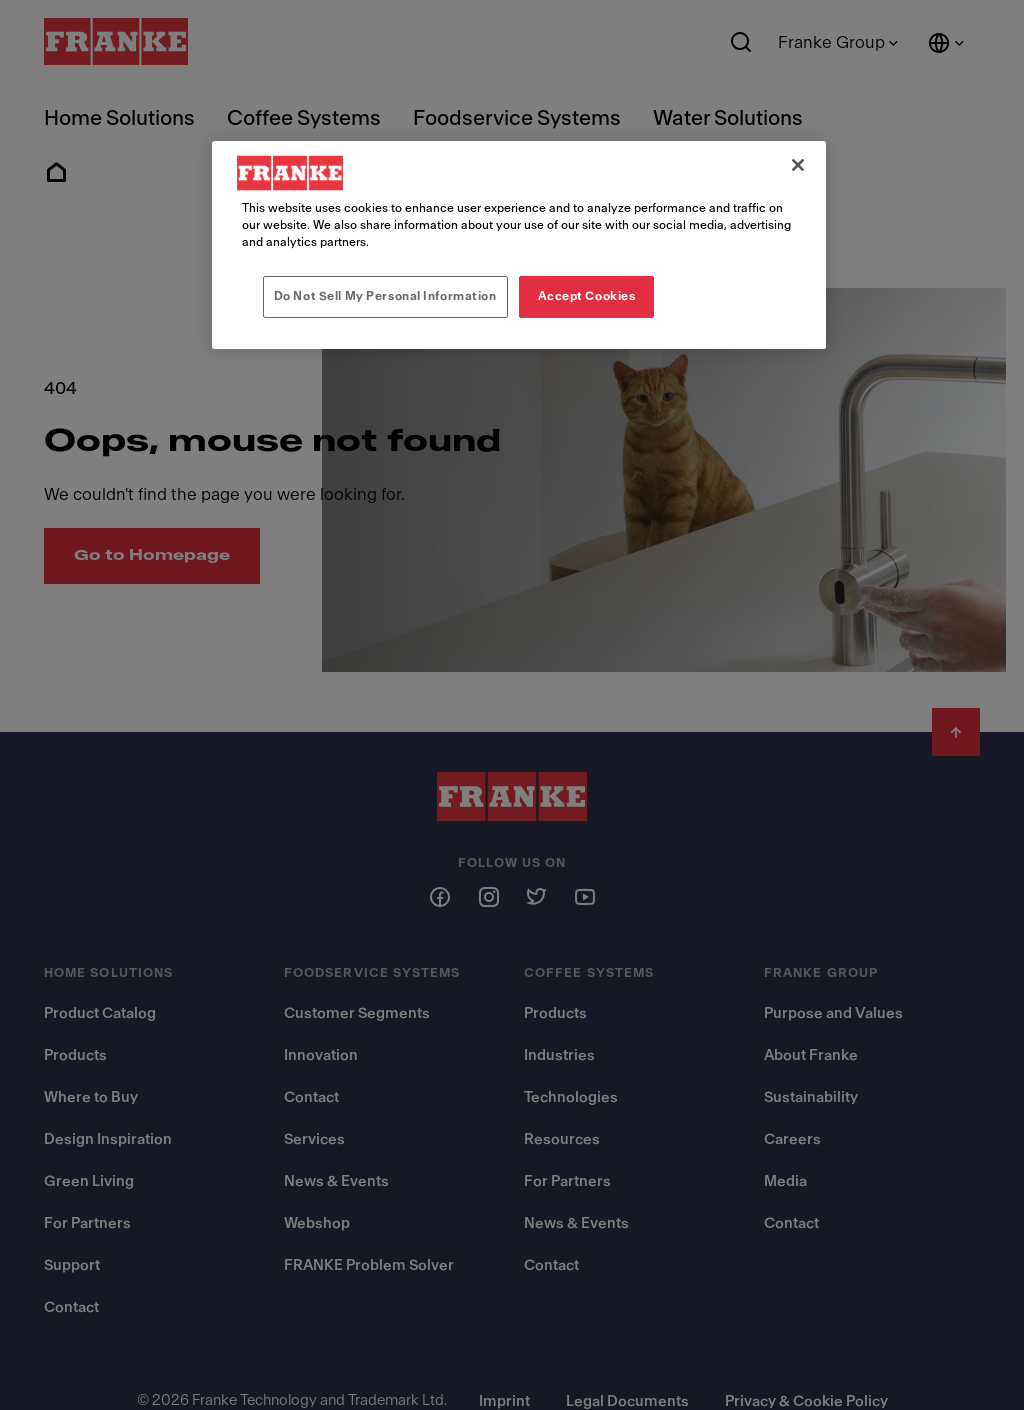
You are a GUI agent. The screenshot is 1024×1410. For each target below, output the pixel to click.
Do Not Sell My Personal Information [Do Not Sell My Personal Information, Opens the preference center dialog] (385, 296)
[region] (519, 245)
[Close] (798, 165)
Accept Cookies (587, 296)
